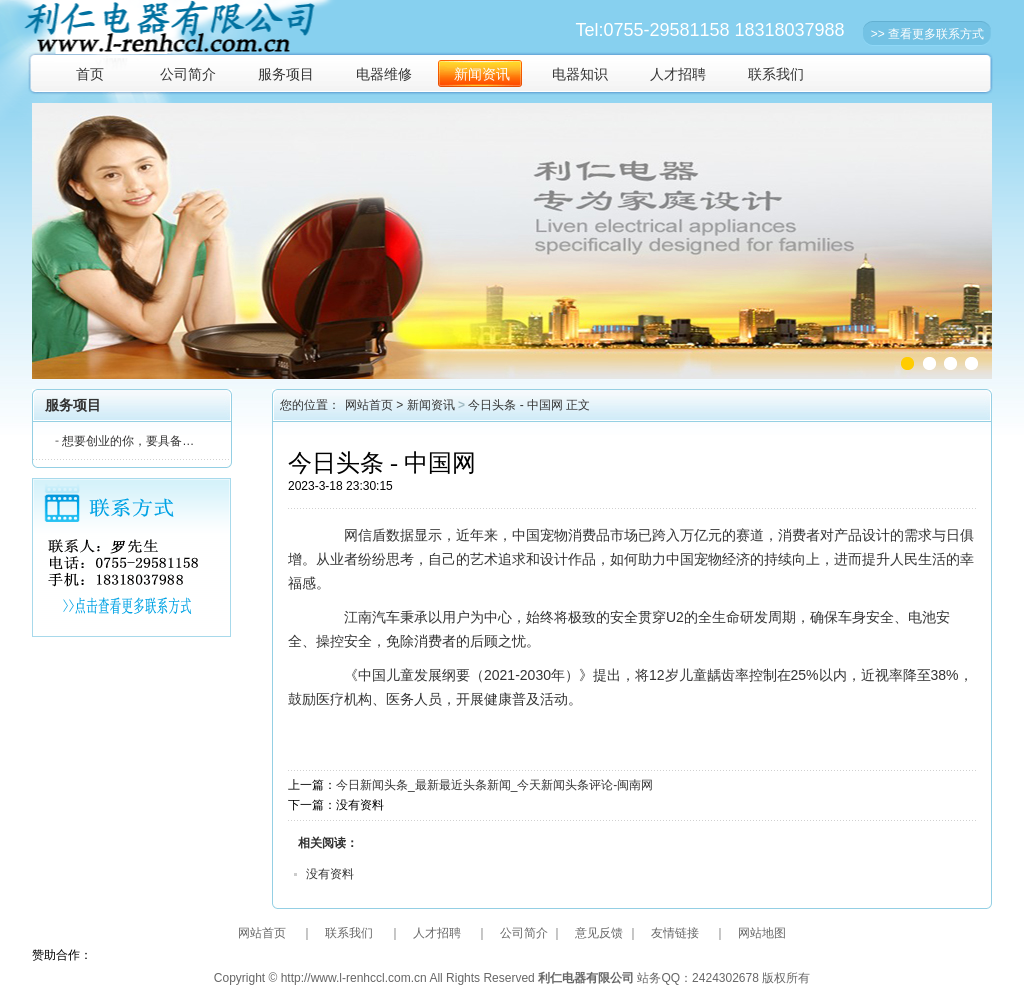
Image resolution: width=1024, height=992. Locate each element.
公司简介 (188, 74)
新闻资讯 (482, 74)
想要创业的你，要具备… (124, 441)
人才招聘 (678, 74)
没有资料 (330, 874)
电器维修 (384, 74)
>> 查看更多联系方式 (927, 34)
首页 (90, 74)
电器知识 (580, 74)
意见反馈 (599, 933)
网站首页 (369, 405)
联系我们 (776, 74)
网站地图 (762, 933)
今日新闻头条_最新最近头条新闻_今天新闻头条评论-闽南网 (494, 785)
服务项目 (286, 74)
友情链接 (675, 933)
